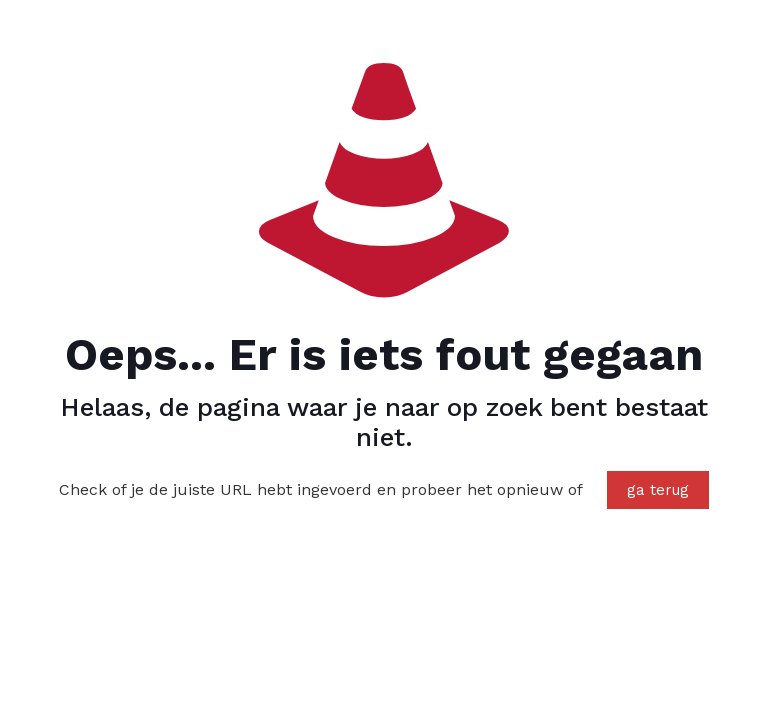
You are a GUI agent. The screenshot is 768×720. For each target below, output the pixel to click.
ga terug (658, 490)
